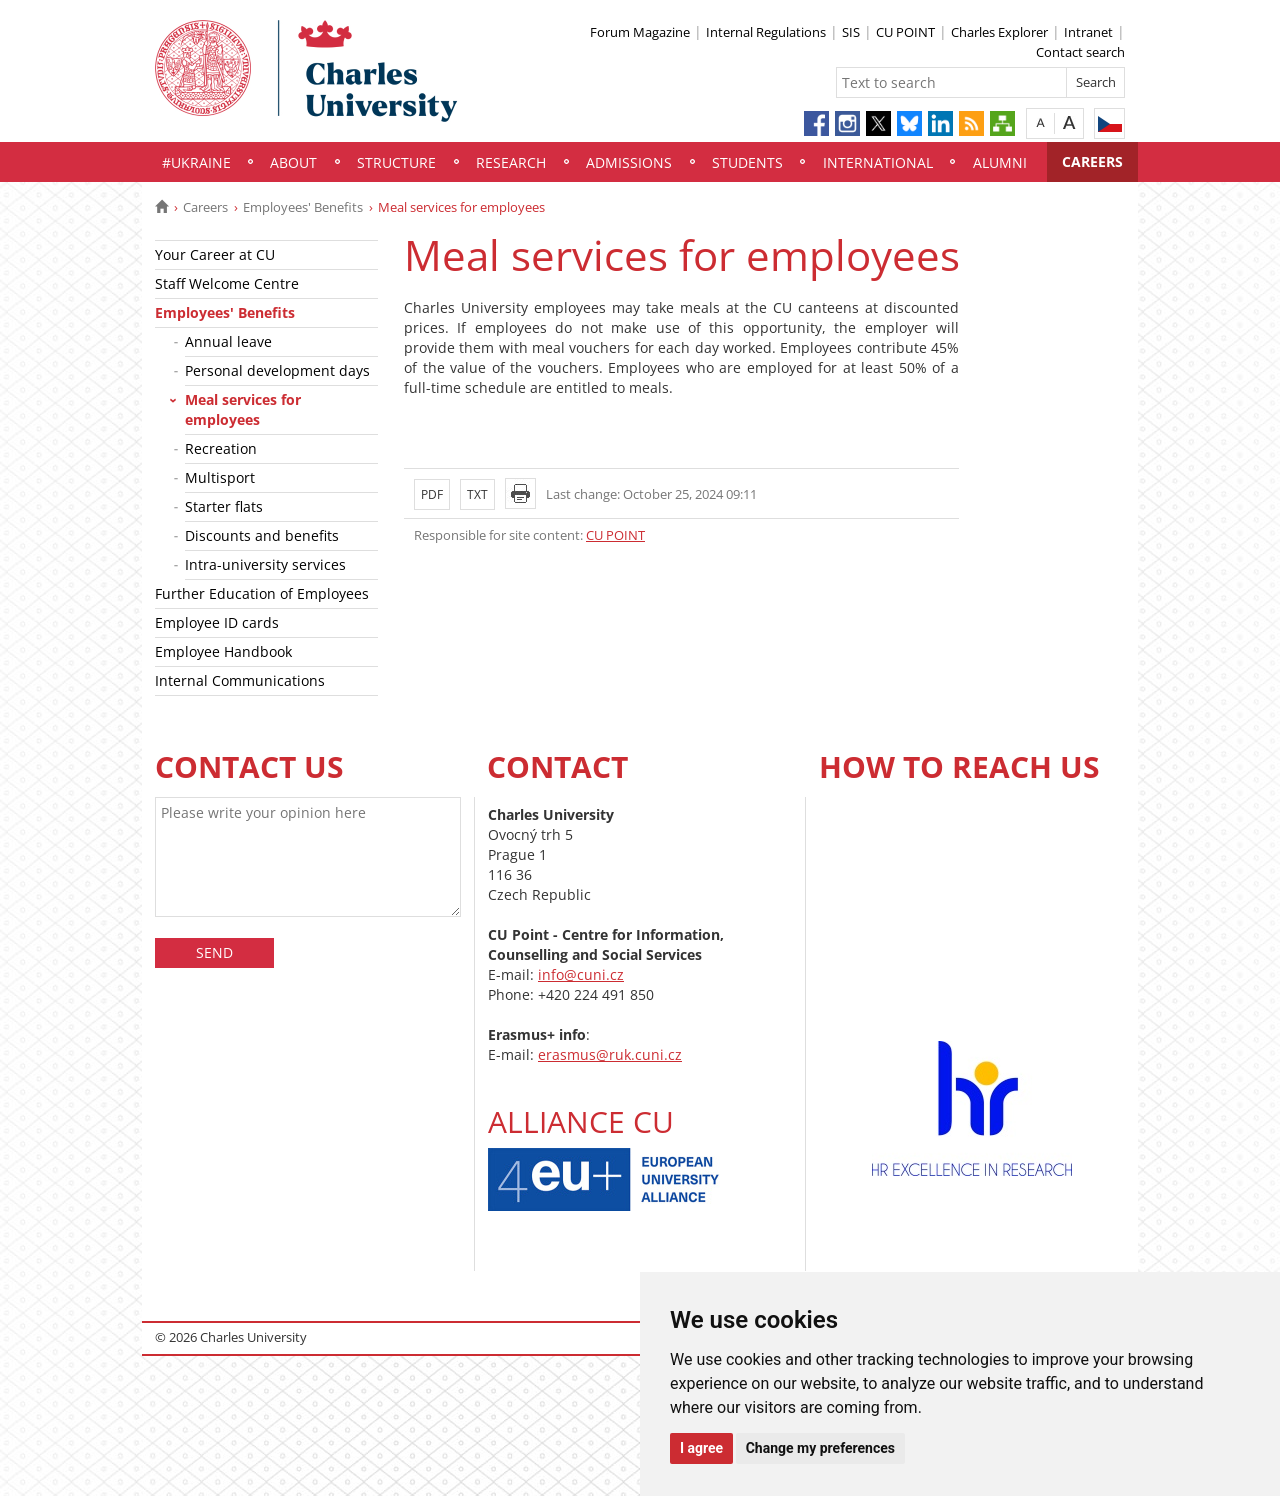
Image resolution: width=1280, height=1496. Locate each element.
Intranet (1088, 32)
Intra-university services (265, 564)
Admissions (629, 162)
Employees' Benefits (303, 207)
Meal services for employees (243, 409)
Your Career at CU (215, 254)
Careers (1092, 161)
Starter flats (224, 506)
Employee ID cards (217, 622)
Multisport (220, 477)
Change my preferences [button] (820, 1448)
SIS (851, 32)
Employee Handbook (223, 651)
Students (747, 162)
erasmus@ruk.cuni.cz (610, 1054)
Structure (396, 162)
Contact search (1080, 52)
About (293, 162)
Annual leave (228, 341)
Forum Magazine (640, 32)
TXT (477, 494)
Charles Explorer (999, 32)
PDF (432, 494)
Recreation (221, 448)
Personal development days (277, 370)
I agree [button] (701, 1448)
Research (511, 162)
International (878, 162)
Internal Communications (240, 680)
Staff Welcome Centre (227, 283)
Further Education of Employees (262, 593)
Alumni (1000, 162)
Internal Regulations (766, 32)
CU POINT (905, 32)
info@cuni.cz (581, 974)
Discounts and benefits (262, 535)
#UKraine (196, 162)
